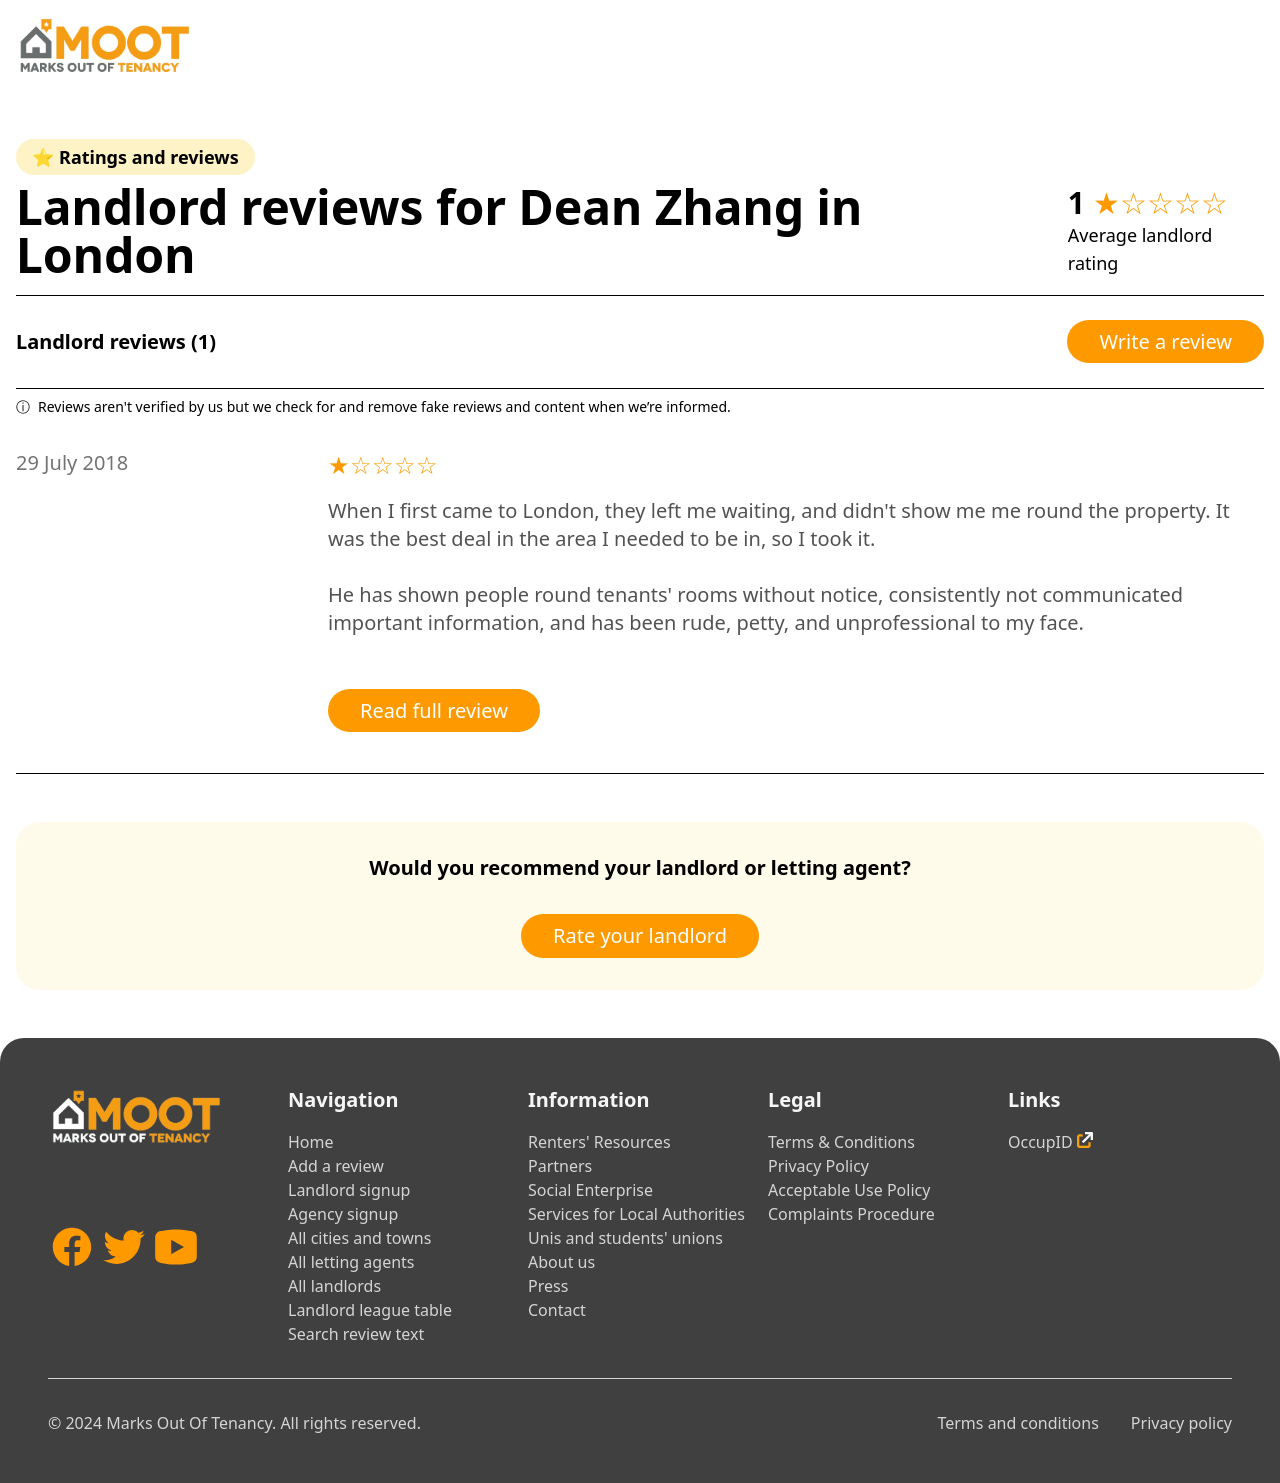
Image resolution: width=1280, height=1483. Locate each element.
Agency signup (343, 1214)
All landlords (334, 1286)
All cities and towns (359, 1238)
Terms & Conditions (841, 1142)
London (106, 254)
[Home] (104, 45)
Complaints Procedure (851, 1214)
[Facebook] (72, 1276)
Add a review (336, 1166)
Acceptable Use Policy (849, 1190)
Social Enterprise (590, 1190)
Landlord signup (349, 1190)
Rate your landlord (640, 935)
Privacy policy (1181, 1423)
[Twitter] (124, 1276)
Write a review (1165, 341)
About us (561, 1262)
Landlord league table (370, 1310)
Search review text (356, 1334)
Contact (557, 1310)
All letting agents (351, 1262)
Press (548, 1286)
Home (311, 1142)
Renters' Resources (599, 1142)
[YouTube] (176, 1276)
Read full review (434, 710)
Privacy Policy (818, 1166)
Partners (560, 1166)
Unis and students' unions (625, 1238)
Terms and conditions (1017, 1423)
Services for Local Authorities (636, 1214)
